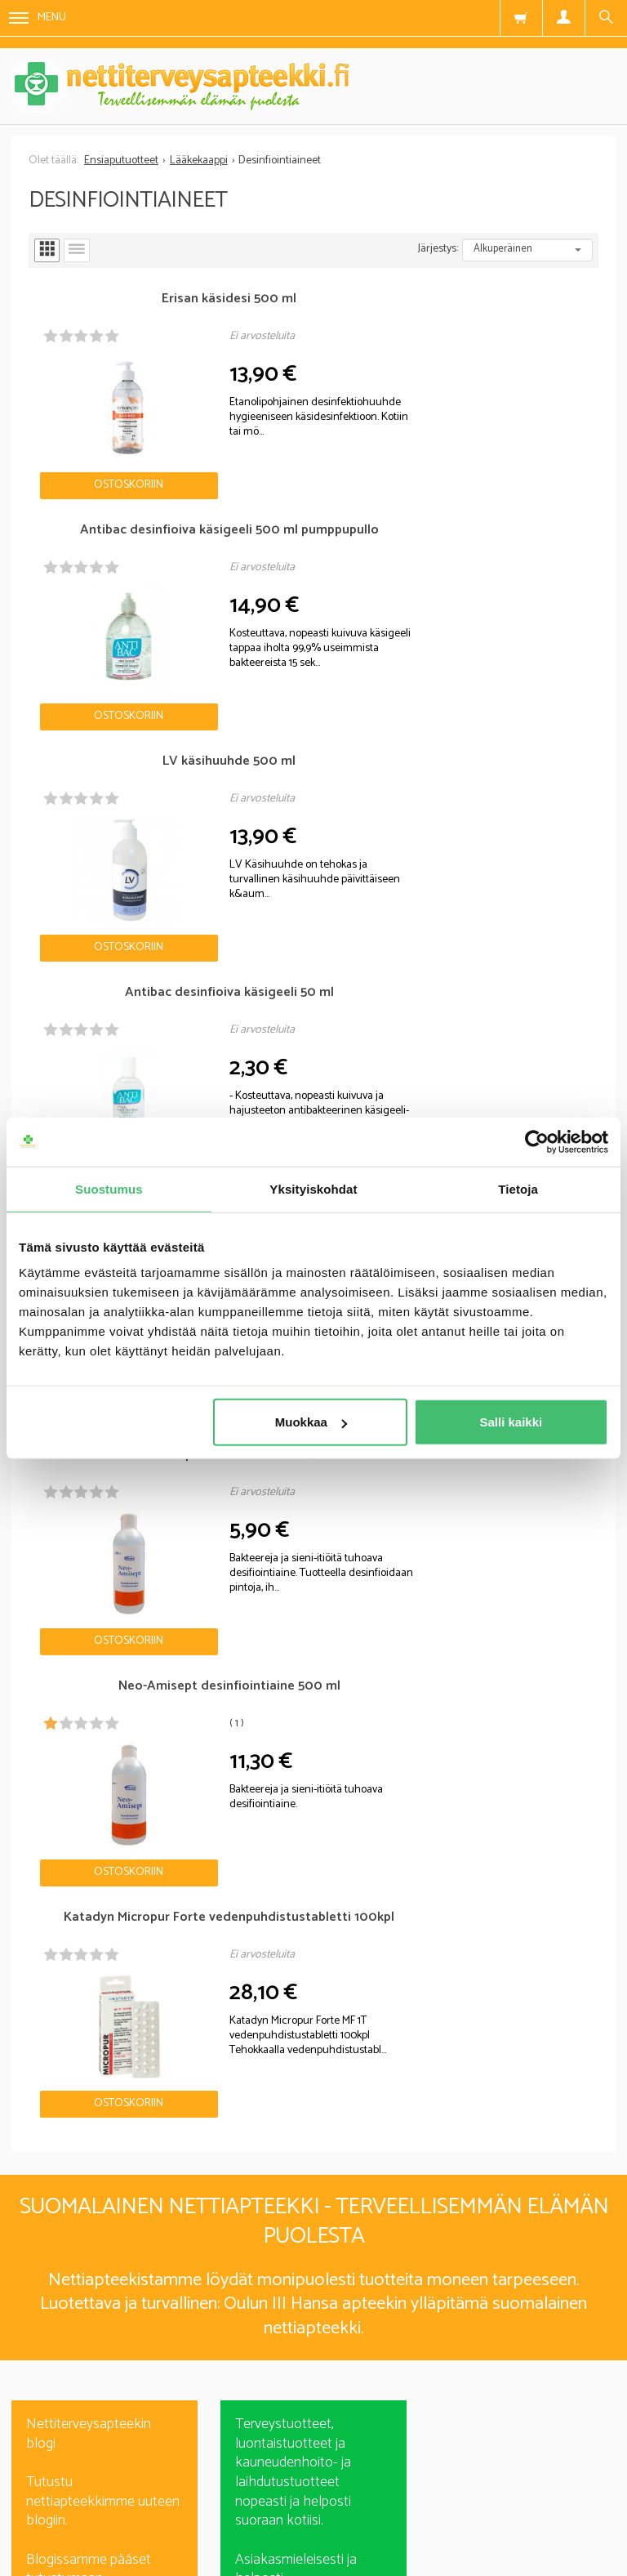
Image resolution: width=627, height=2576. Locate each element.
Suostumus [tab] (109, 1188)
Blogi (187, 2481)
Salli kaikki (511, 1422)
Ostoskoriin (100, 450)
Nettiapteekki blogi (83, 1635)
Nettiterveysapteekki (69, 2481)
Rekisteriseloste (293, 2481)
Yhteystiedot (548, 2481)
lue (401, 2359)
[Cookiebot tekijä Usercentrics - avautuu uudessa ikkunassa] (536, 1141)
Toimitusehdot (425, 2481)
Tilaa (314, 2329)
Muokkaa (311, 1422)
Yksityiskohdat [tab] (313, 1188)
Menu (37, 17)
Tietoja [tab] (518, 1188)
